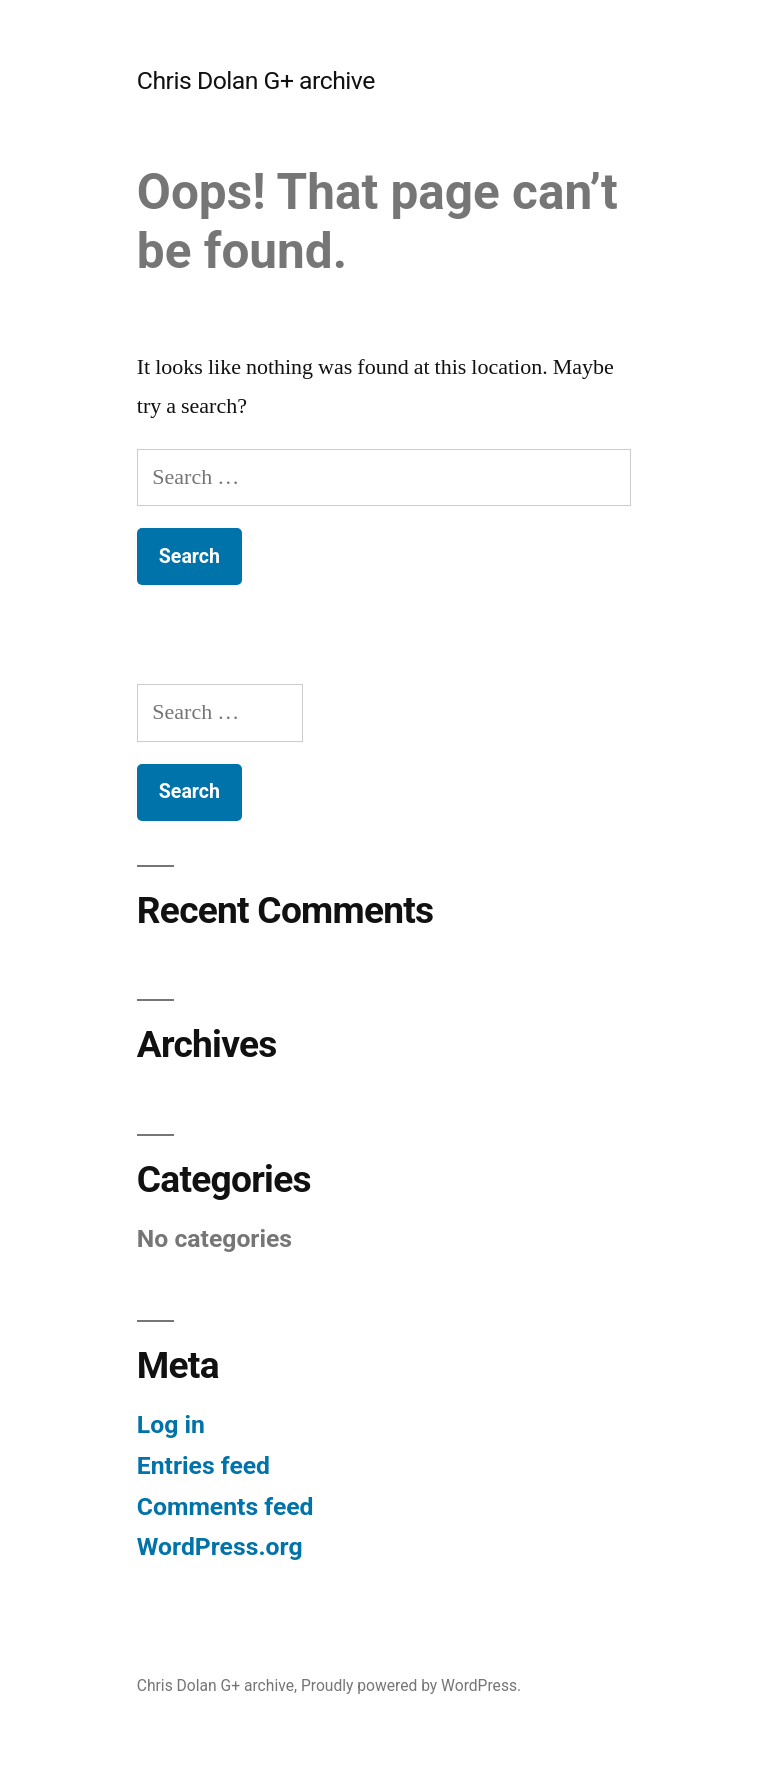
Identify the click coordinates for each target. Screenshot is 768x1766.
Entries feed (203, 1465)
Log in (171, 1424)
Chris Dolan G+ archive (256, 80)
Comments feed (225, 1506)
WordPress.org (220, 1546)
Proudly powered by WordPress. (411, 1685)
